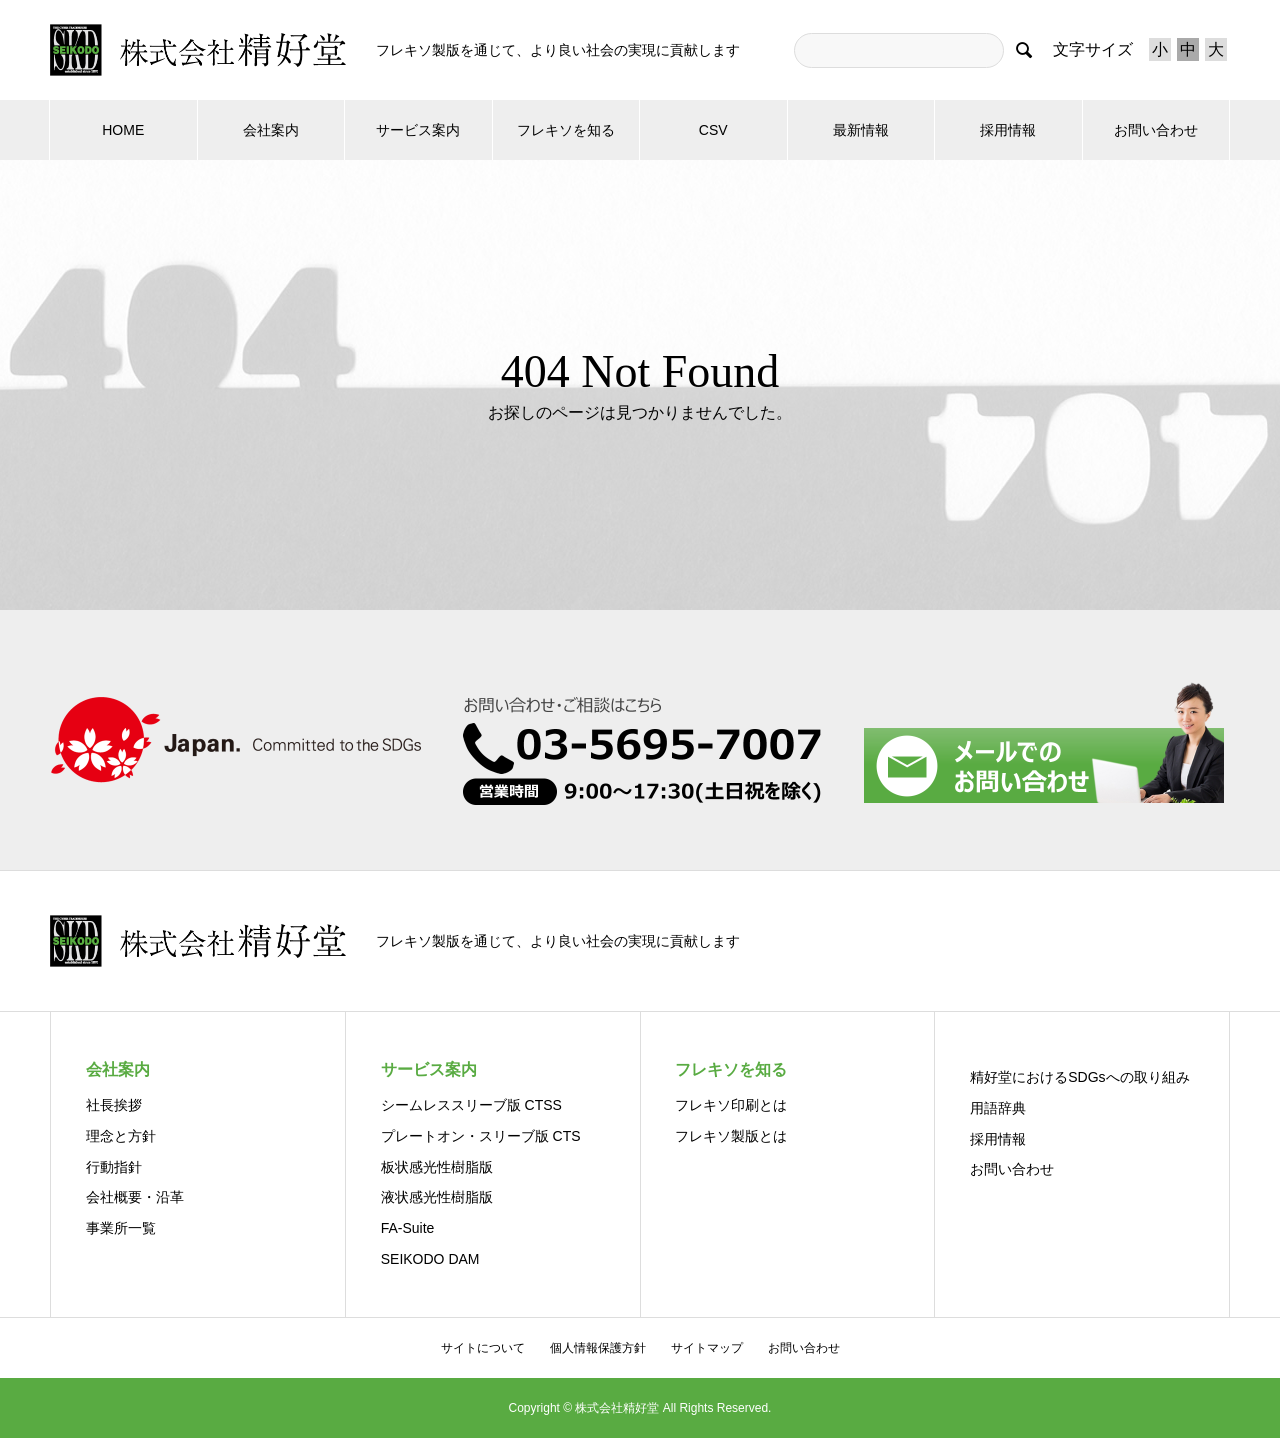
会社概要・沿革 (135, 1197)
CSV (713, 130)
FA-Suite (408, 1228)
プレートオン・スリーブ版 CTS (481, 1136)
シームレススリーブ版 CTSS (471, 1105)
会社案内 (271, 130)
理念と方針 (121, 1136)
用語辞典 (998, 1108)
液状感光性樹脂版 (437, 1197)
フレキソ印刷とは (731, 1105)
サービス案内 (418, 130)
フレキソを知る (566, 130)
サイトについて (483, 1348)
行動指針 (114, 1167)
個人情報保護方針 (598, 1348)
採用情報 (1008, 130)
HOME (123, 130)
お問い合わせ (1156, 130)
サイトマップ (707, 1348)
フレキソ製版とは (731, 1136)
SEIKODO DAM (430, 1259)
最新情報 (861, 130)
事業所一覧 (121, 1228)
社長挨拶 (114, 1105)
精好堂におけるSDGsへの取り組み (1079, 1077)
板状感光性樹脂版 (437, 1167)
